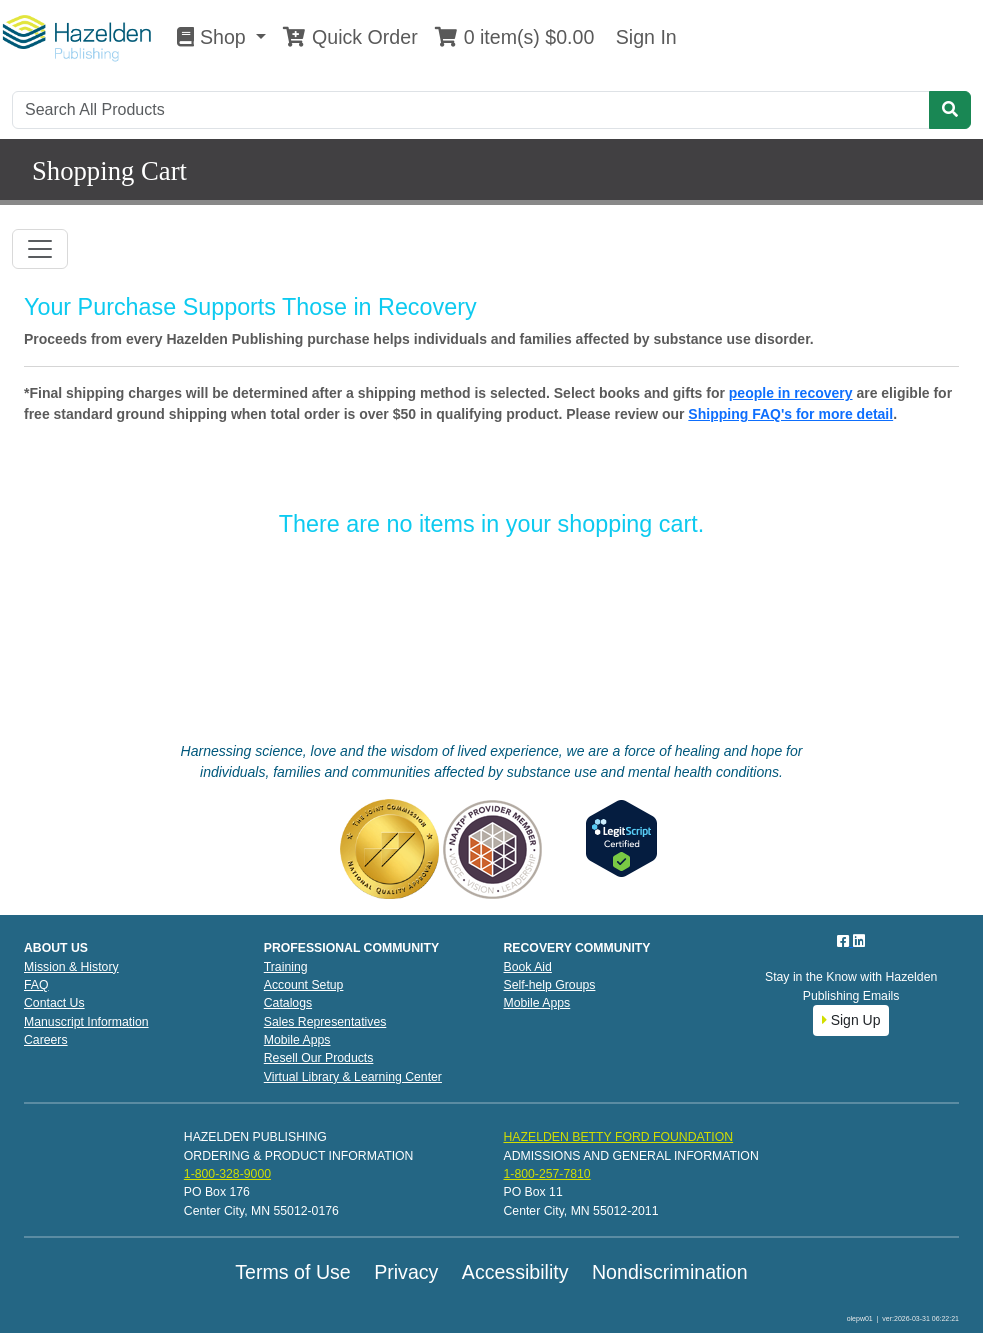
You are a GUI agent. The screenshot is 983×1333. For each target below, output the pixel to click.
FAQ (36, 985)
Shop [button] (214, 37)
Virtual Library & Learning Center (353, 1077)
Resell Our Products (319, 1058)
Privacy (406, 1272)
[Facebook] (845, 941)
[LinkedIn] (859, 941)
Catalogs (288, 1003)
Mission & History (71, 967)
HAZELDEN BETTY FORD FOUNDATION (618, 1137)
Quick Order (350, 37)
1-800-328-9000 (227, 1174)
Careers (46, 1040)
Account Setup (304, 985)
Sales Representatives (325, 1022)
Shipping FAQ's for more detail (790, 414)
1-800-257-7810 (546, 1174)
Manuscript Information (86, 1022)
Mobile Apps (297, 1040)
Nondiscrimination (670, 1272)
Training (286, 967)
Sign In (643, 37)
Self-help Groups (550, 985)
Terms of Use (292, 1272)
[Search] (471, 110)
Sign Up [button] (851, 1020)
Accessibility (515, 1272)
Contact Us (54, 1003)
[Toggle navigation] (40, 249)
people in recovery (791, 393)
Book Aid (528, 967)
